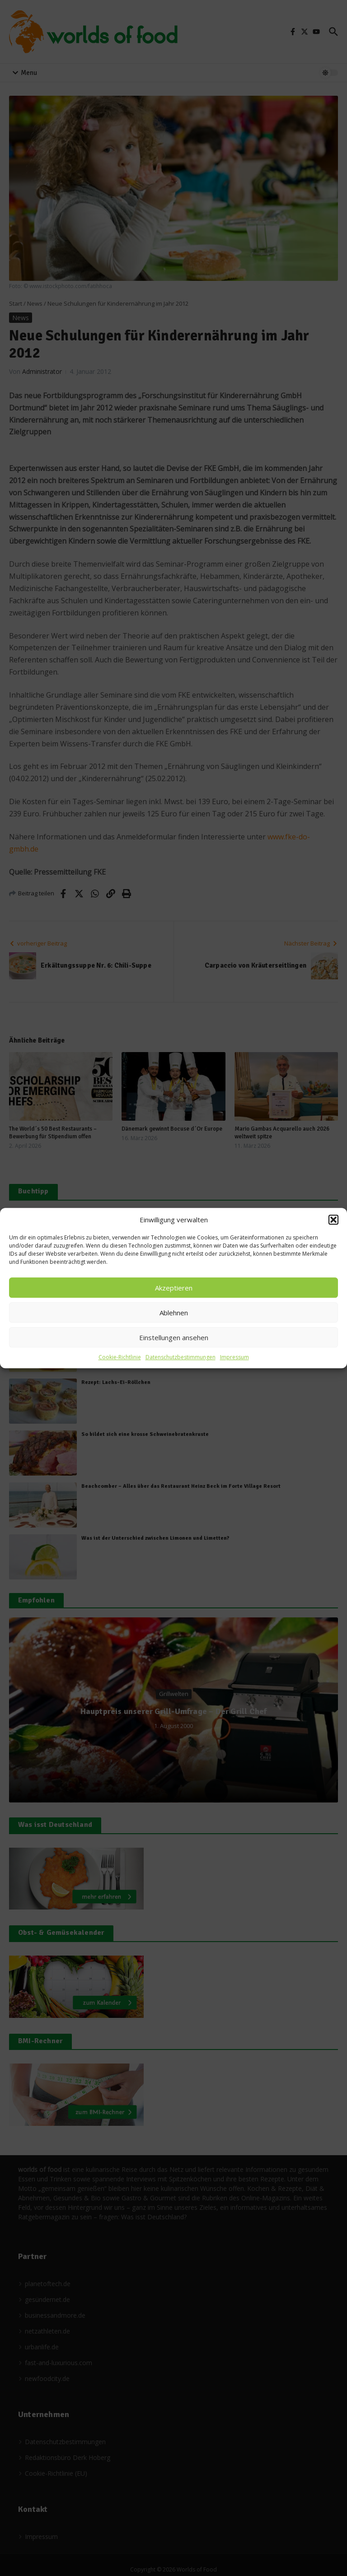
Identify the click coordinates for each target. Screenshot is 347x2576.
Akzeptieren (173, 1287)
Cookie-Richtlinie (119, 1357)
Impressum (234, 1357)
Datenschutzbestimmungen (180, 1357)
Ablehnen (173, 1312)
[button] (333, 1219)
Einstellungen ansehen (173, 1337)
